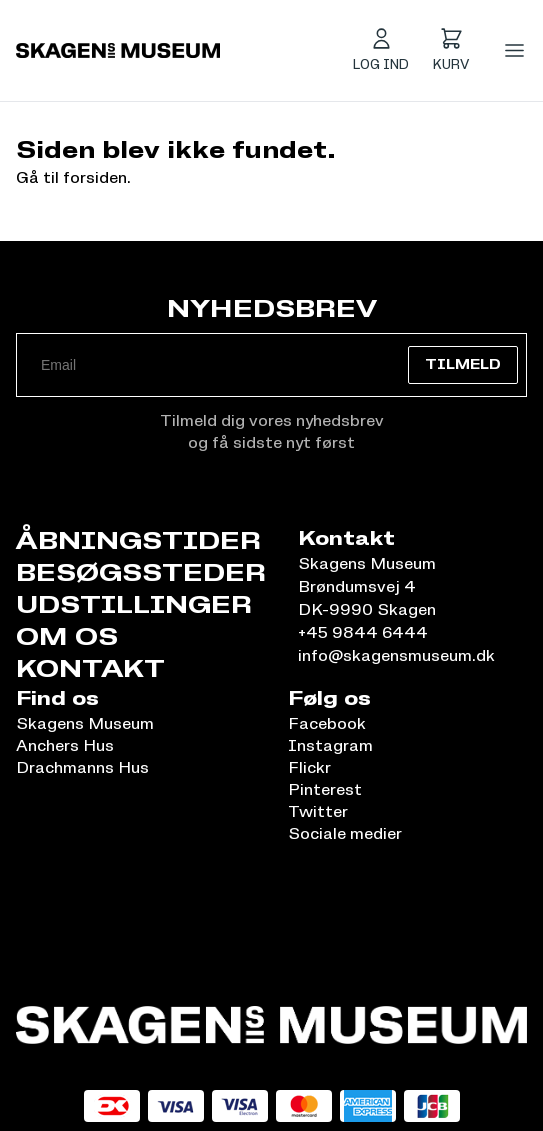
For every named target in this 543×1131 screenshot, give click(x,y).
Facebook (327, 723)
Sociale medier (345, 833)
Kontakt (90, 668)
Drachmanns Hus (82, 767)
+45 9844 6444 (363, 632)
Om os (67, 636)
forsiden (95, 177)
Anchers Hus (65, 745)
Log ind (381, 64)
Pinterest (325, 789)
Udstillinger (134, 604)
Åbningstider (138, 540)
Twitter (318, 811)
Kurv (451, 64)
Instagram (330, 745)
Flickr (309, 767)
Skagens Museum (85, 723)
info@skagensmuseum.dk (396, 655)
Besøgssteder (141, 572)
